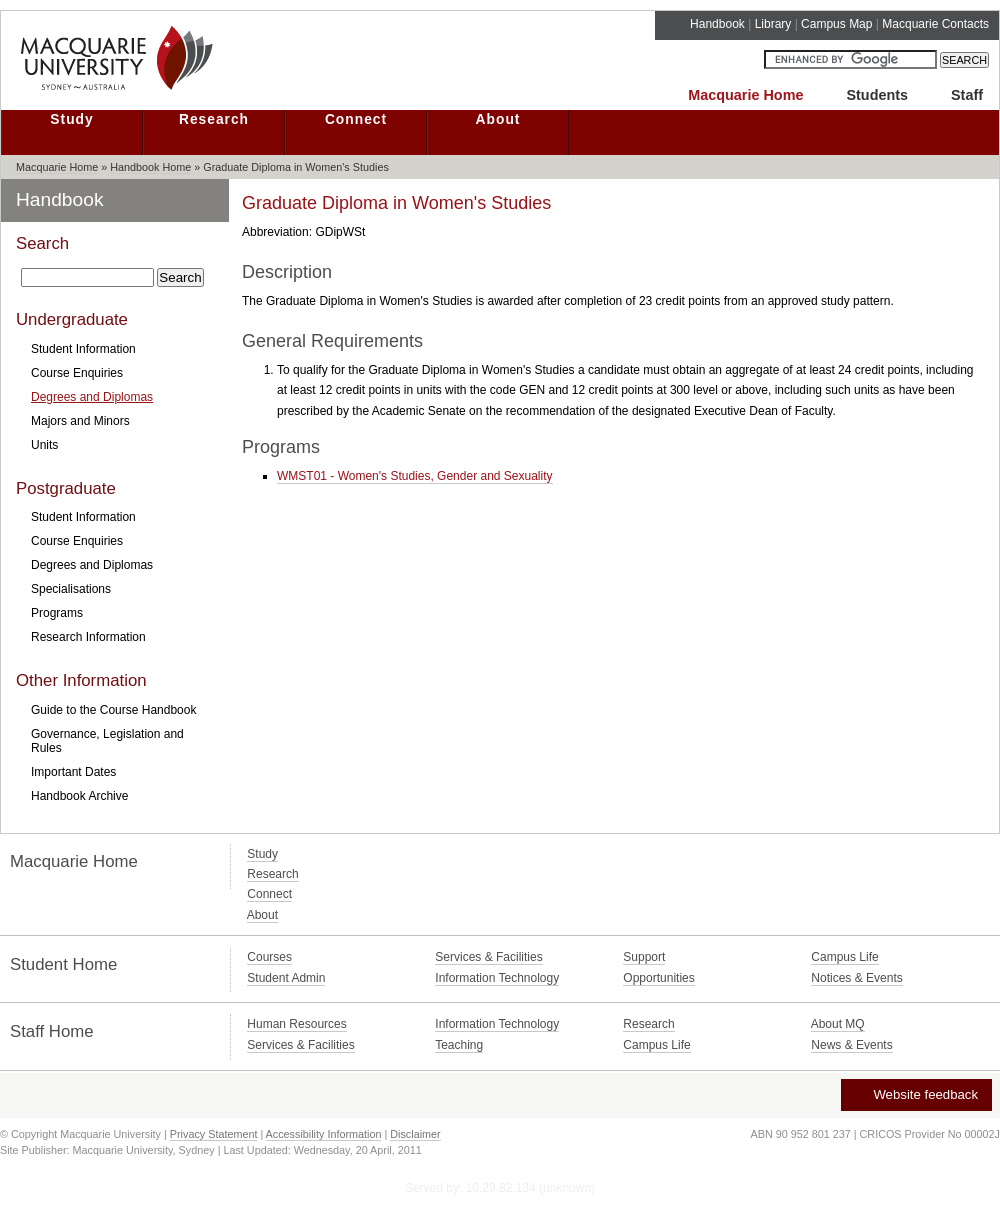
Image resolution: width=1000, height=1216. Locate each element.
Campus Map (836, 24)
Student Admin (286, 978)
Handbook (717, 24)
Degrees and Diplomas (92, 397)
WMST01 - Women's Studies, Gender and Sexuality (415, 476)
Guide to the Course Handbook (113, 710)
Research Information (88, 637)
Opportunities (658, 978)
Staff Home (52, 1031)
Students (877, 95)
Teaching (459, 1045)
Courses (269, 957)
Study (71, 119)
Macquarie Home (745, 95)
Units (44, 445)
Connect (356, 119)
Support (644, 957)
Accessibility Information (324, 1134)
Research (214, 119)
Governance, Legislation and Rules (107, 741)
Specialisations (71, 589)
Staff (967, 95)
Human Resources (296, 1024)
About (498, 119)
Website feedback (915, 1094)
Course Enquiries (77, 373)
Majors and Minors (80, 421)
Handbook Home (150, 167)
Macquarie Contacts (935, 24)
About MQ (838, 1024)
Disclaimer (415, 1134)
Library (773, 24)
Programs (57, 613)
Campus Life (844, 957)
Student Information (83, 349)
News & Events (851, 1045)
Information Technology (497, 978)
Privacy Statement (214, 1134)
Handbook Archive (79, 796)
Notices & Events (856, 978)
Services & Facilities (488, 957)
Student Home (63, 964)
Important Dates (73, 772)
